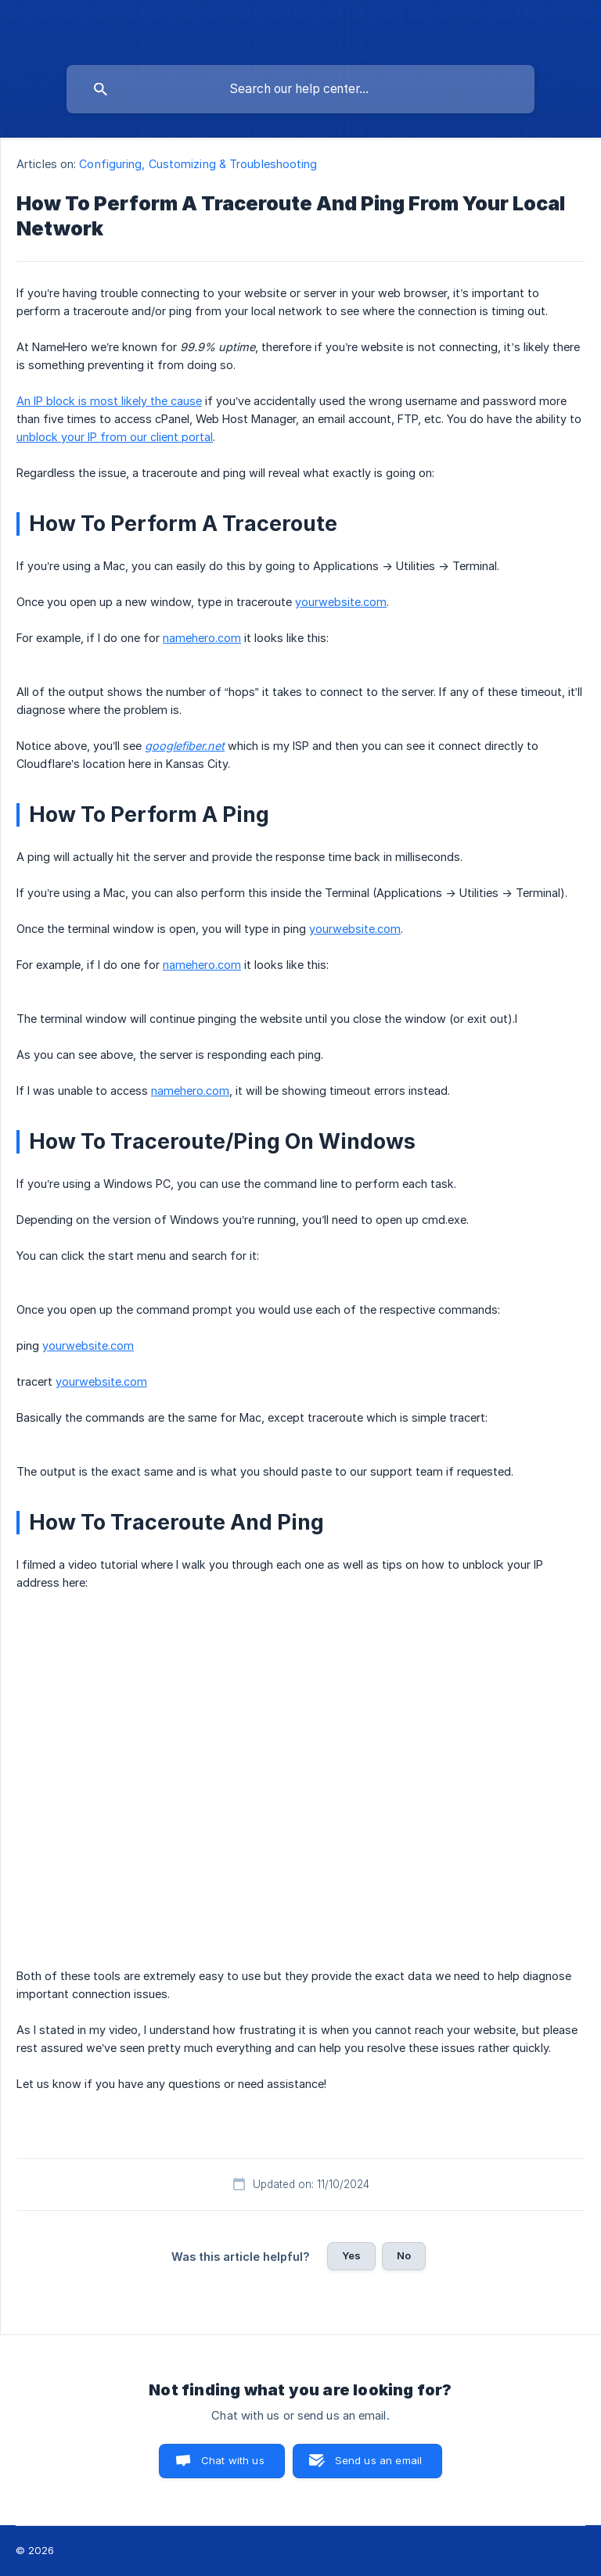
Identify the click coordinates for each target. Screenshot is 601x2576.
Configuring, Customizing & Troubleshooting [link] (198, 163)
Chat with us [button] (233, 2460)
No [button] (404, 2255)
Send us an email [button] (378, 2460)
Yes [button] (351, 2255)
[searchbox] (300, 89)
